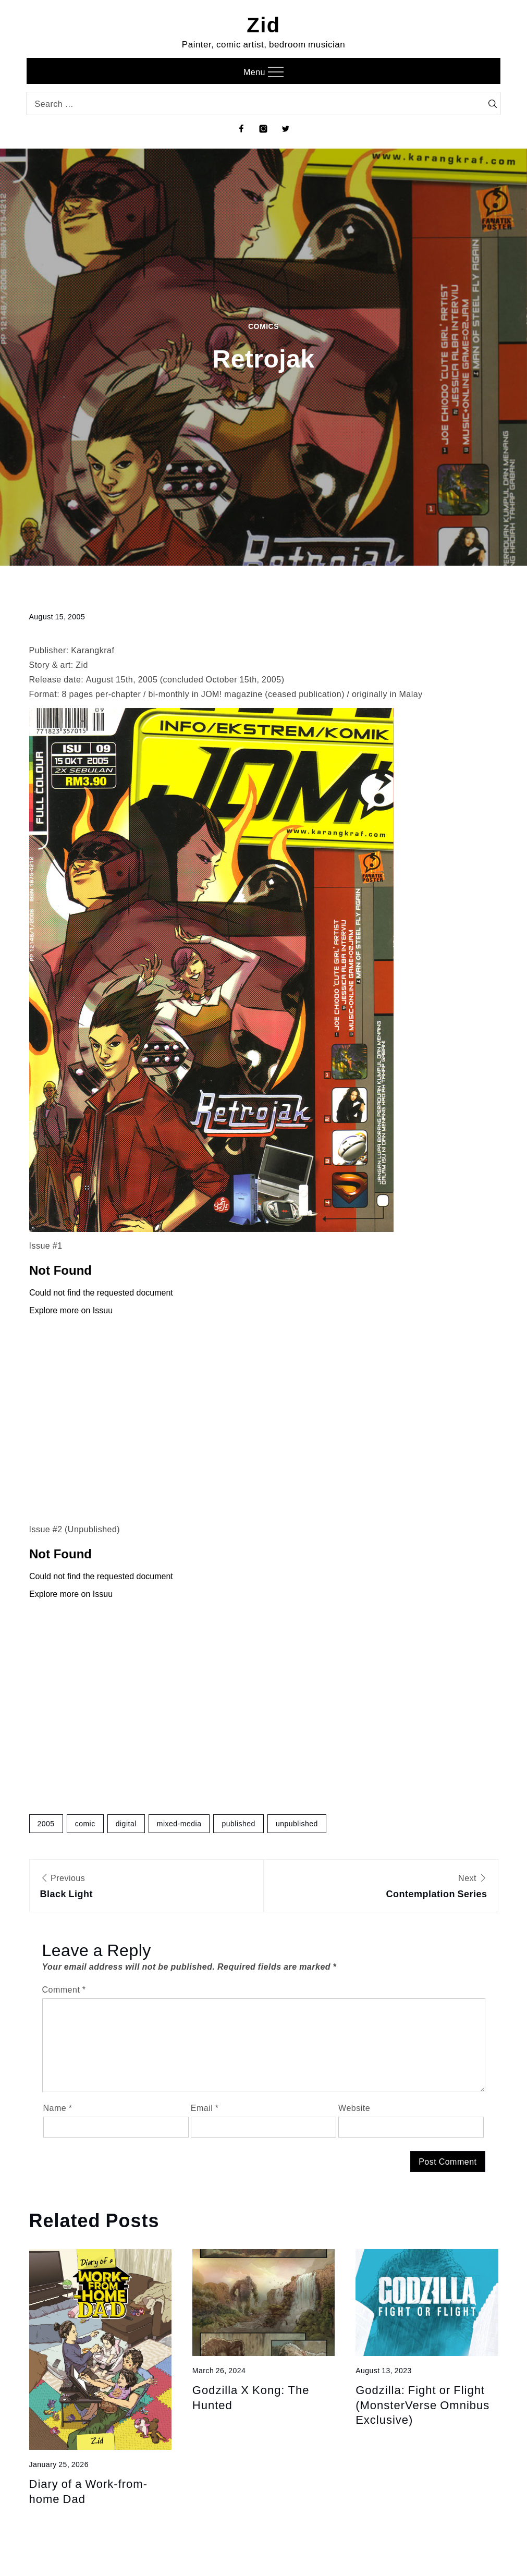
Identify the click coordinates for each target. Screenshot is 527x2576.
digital (126, 1823)
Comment (64, 1989)
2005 (46, 1823)
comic (85, 1823)
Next (381, 1886)
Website (354, 2107)
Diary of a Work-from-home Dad (88, 2491)
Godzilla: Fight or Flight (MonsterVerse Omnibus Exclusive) (422, 2404)
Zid (263, 24)
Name (57, 2107)
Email (205, 2107)
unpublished (297, 1823)
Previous (146, 1886)
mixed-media (179, 1823)
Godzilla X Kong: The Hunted (251, 2397)
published (238, 1823)
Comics (263, 326)
